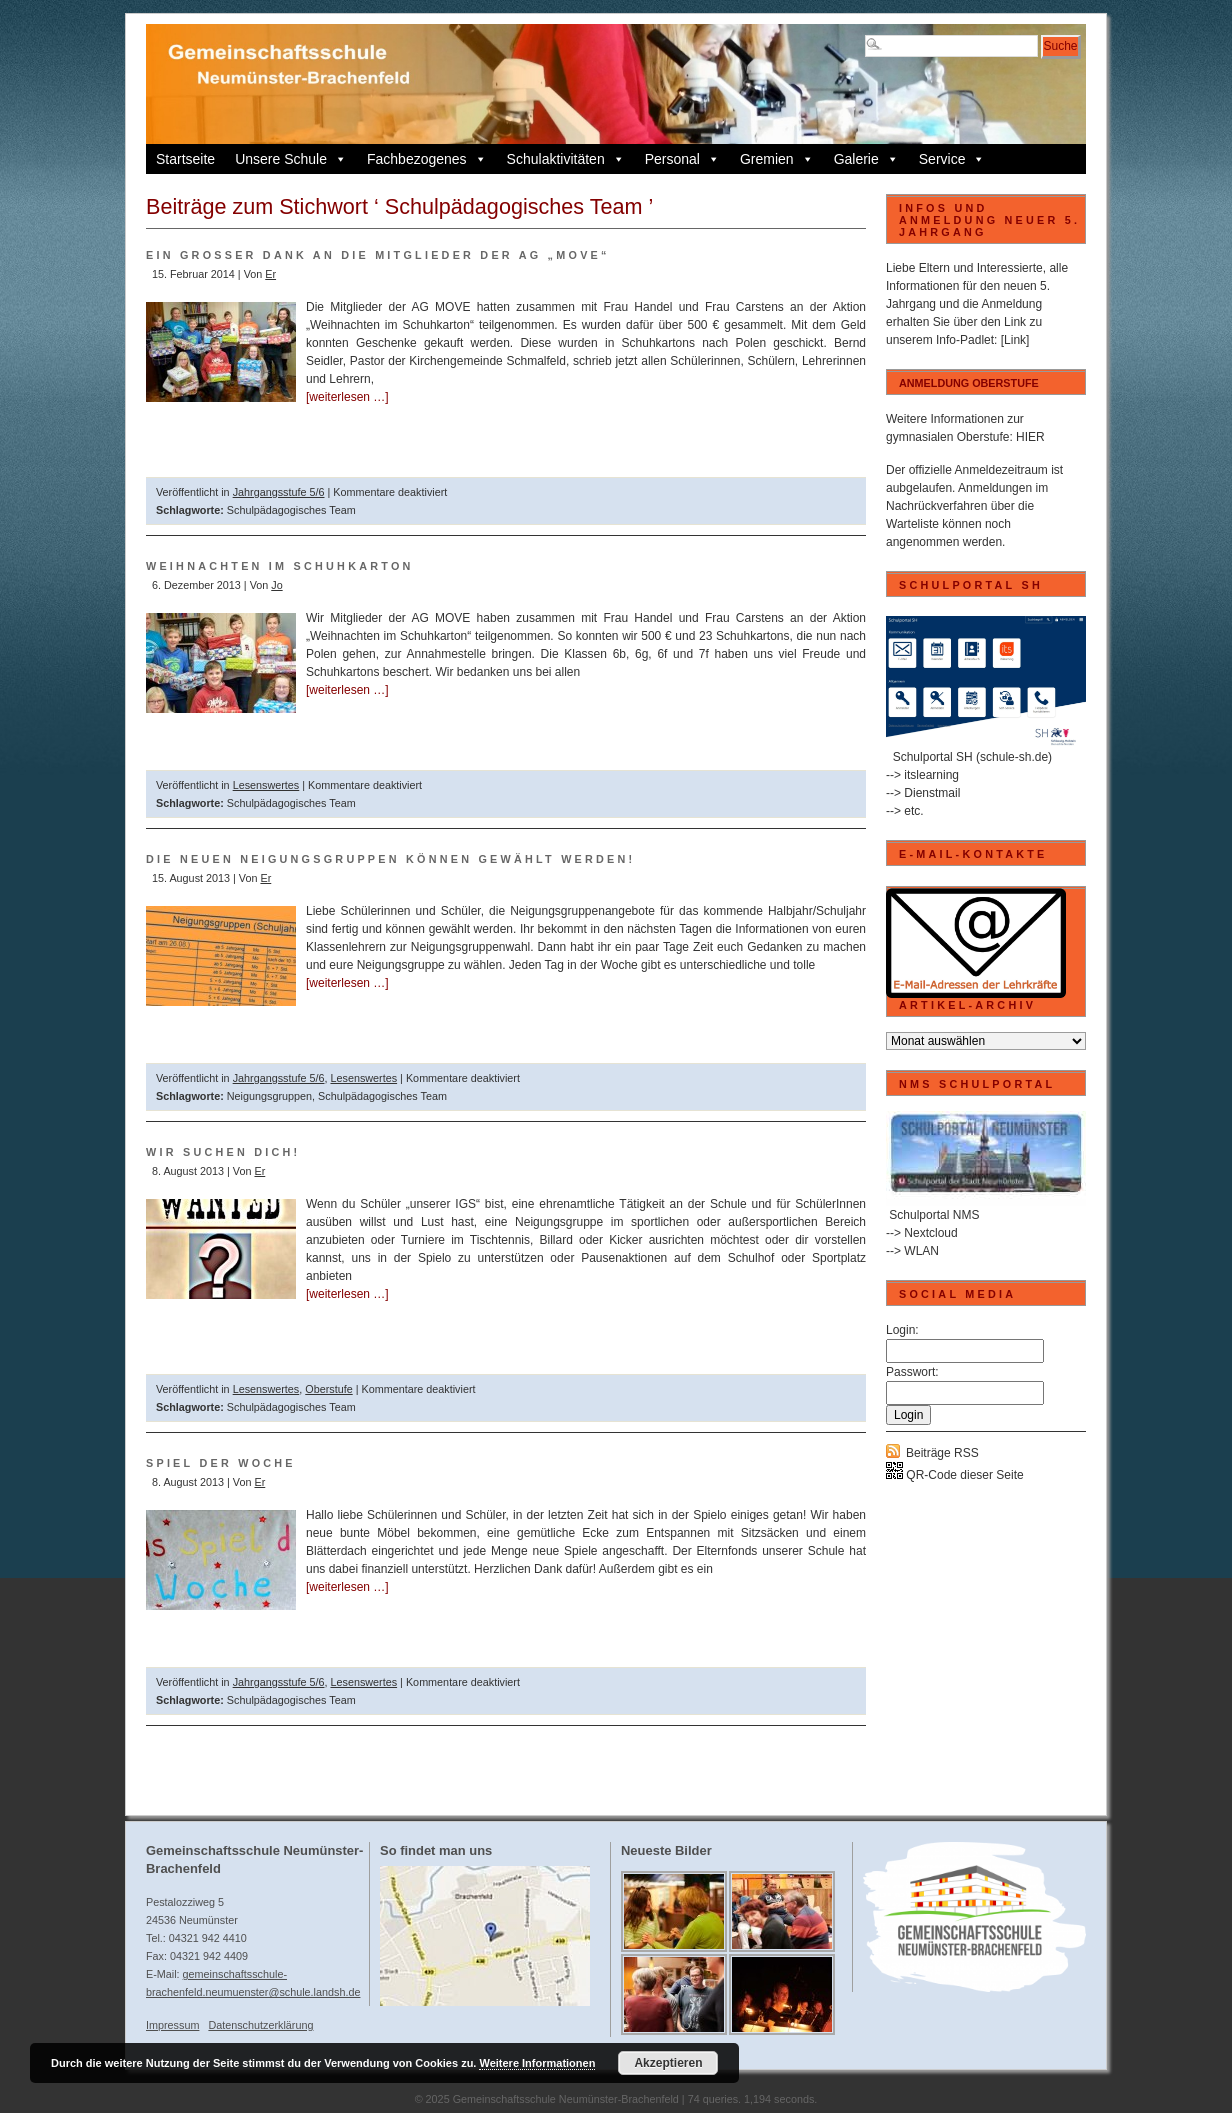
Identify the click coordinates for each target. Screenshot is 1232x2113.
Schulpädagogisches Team (291, 510)
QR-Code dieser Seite (955, 1475)
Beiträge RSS (942, 1453)
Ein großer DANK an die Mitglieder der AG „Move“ (378, 255)
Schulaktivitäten (566, 159)
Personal (682, 159)
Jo (276, 585)
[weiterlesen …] (347, 397)
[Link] (1015, 340)
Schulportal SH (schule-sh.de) (972, 757)
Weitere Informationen (537, 2063)
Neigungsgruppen (269, 1096)
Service (952, 159)
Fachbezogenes (427, 159)
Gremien (777, 159)
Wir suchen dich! (223, 1152)
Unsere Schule (291, 159)
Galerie (866, 159)
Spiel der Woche (221, 1463)
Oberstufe (328, 1389)
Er (270, 274)
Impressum (172, 2025)
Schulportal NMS (934, 1215)
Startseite (185, 159)
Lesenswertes (266, 785)
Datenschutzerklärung (260, 2025)
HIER (1030, 437)
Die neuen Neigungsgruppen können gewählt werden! (390, 859)
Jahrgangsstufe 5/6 (279, 492)
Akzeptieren (668, 2063)
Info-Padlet (965, 340)
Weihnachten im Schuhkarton (280, 566)
